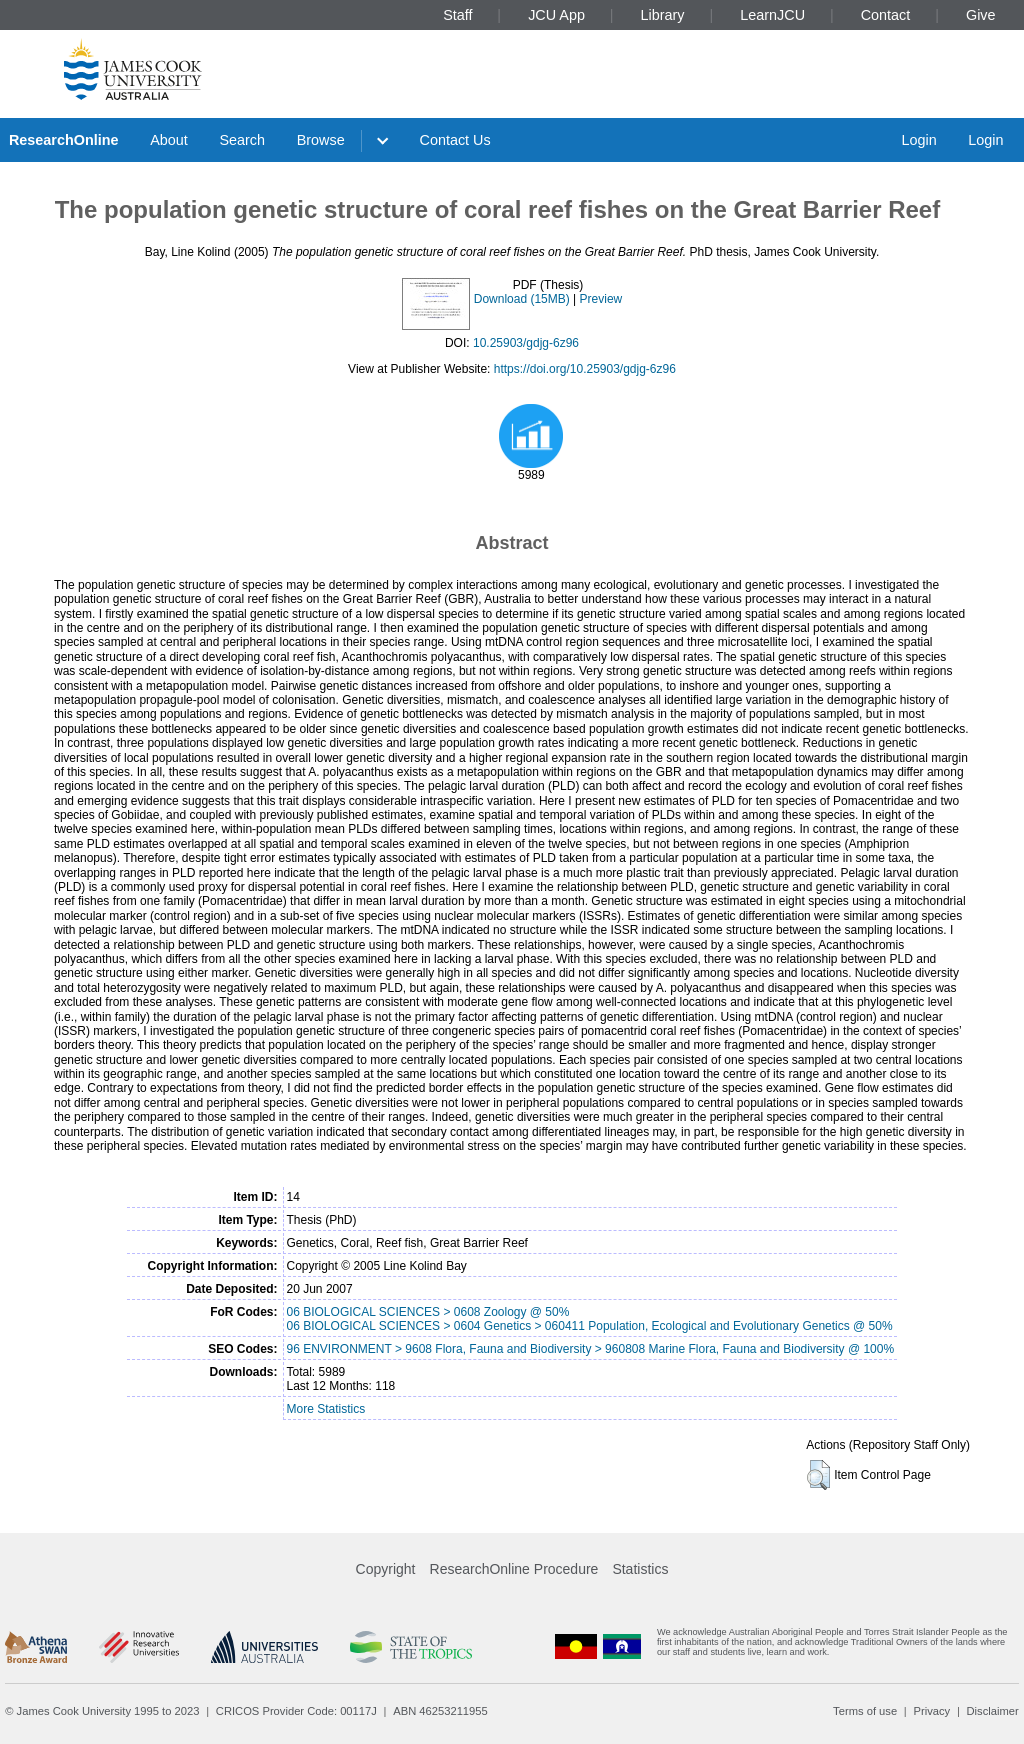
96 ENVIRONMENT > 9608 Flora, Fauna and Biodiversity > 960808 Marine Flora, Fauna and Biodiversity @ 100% (591, 1349)
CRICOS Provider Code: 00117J (296, 1711)
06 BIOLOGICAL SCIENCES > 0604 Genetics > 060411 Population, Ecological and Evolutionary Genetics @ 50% (590, 1326)
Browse (321, 140)
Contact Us (455, 140)
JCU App (556, 15)
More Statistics (326, 1409)
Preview (601, 299)
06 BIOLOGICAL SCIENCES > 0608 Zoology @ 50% (428, 1312)
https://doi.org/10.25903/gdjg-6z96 (585, 369)
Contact (886, 15)
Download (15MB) (522, 299)
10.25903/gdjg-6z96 (526, 343)
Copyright (386, 1569)
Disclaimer (993, 1711)
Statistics (640, 1569)
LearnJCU (772, 15)
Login (918, 140)
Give (981, 15)
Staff (457, 15)
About (169, 140)
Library (663, 15)
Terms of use (865, 1711)
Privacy (931, 1711)
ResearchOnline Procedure (514, 1569)
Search (242, 140)
